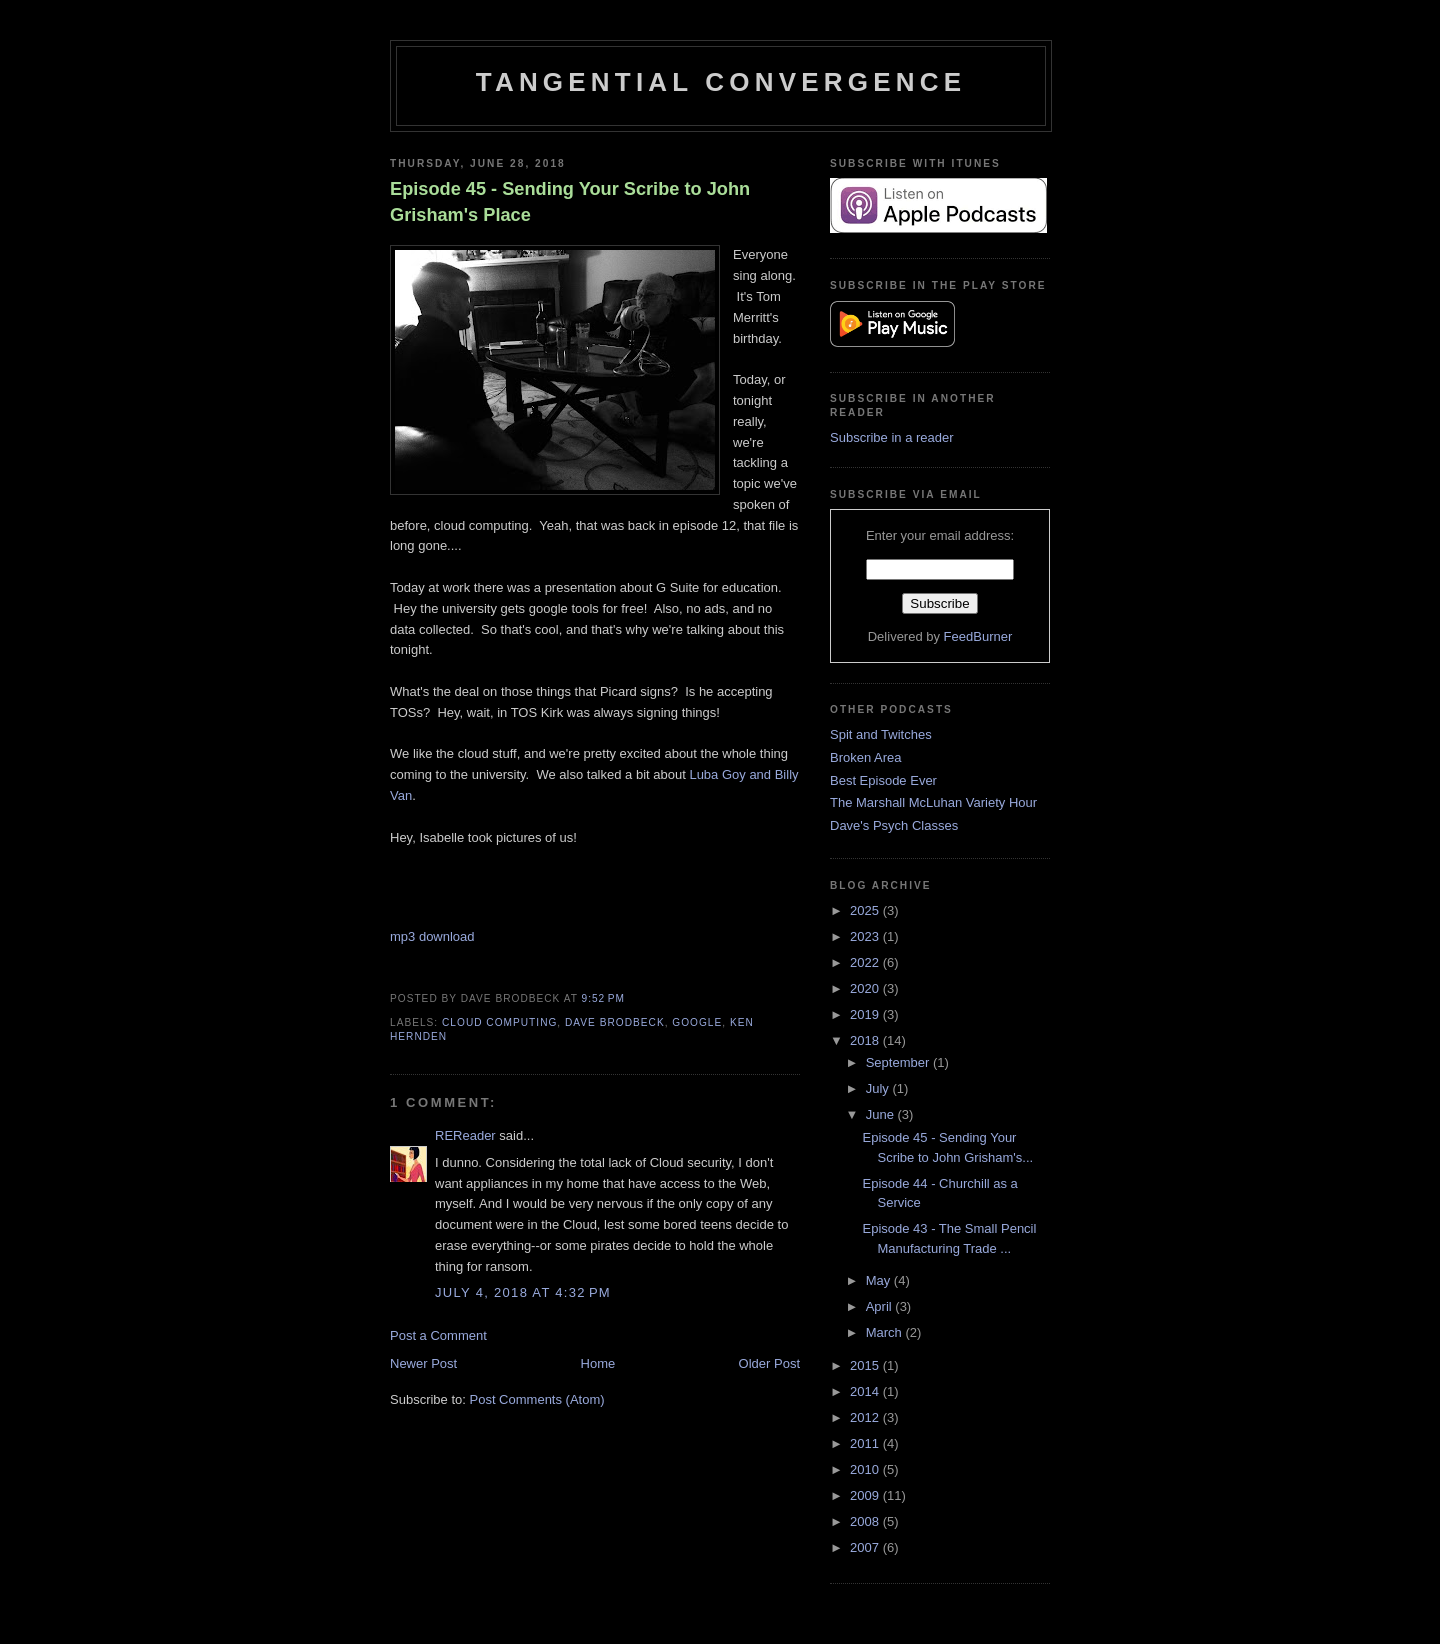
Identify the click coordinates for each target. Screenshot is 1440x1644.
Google (697, 1022)
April (881, 1306)
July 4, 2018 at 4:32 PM (523, 1292)
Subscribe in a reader (892, 437)
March (886, 1332)
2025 (866, 910)
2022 (866, 962)
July (879, 1088)
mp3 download (432, 936)
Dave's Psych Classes (894, 825)
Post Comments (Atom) (537, 1399)
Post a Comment (438, 1335)
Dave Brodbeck (615, 1022)
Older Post (769, 1363)
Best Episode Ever (883, 780)
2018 (866, 1040)
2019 (866, 1014)
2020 (866, 988)
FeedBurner (978, 636)
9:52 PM (603, 998)
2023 (866, 936)
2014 (866, 1391)
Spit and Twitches (881, 734)
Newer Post (423, 1363)
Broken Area (866, 757)
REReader (465, 1135)
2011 (866, 1443)
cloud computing (499, 1022)
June (882, 1114)
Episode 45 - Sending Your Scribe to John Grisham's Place (570, 201)
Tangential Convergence (721, 82)
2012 (866, 1417)
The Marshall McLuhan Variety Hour (933, 802)
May (880, 1280)
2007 (866, 1547)
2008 (866, 1521)
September (899, 1062)
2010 (866, 1469)
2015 (866, 1365)
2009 (866, 1495)
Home (598, 1363)
